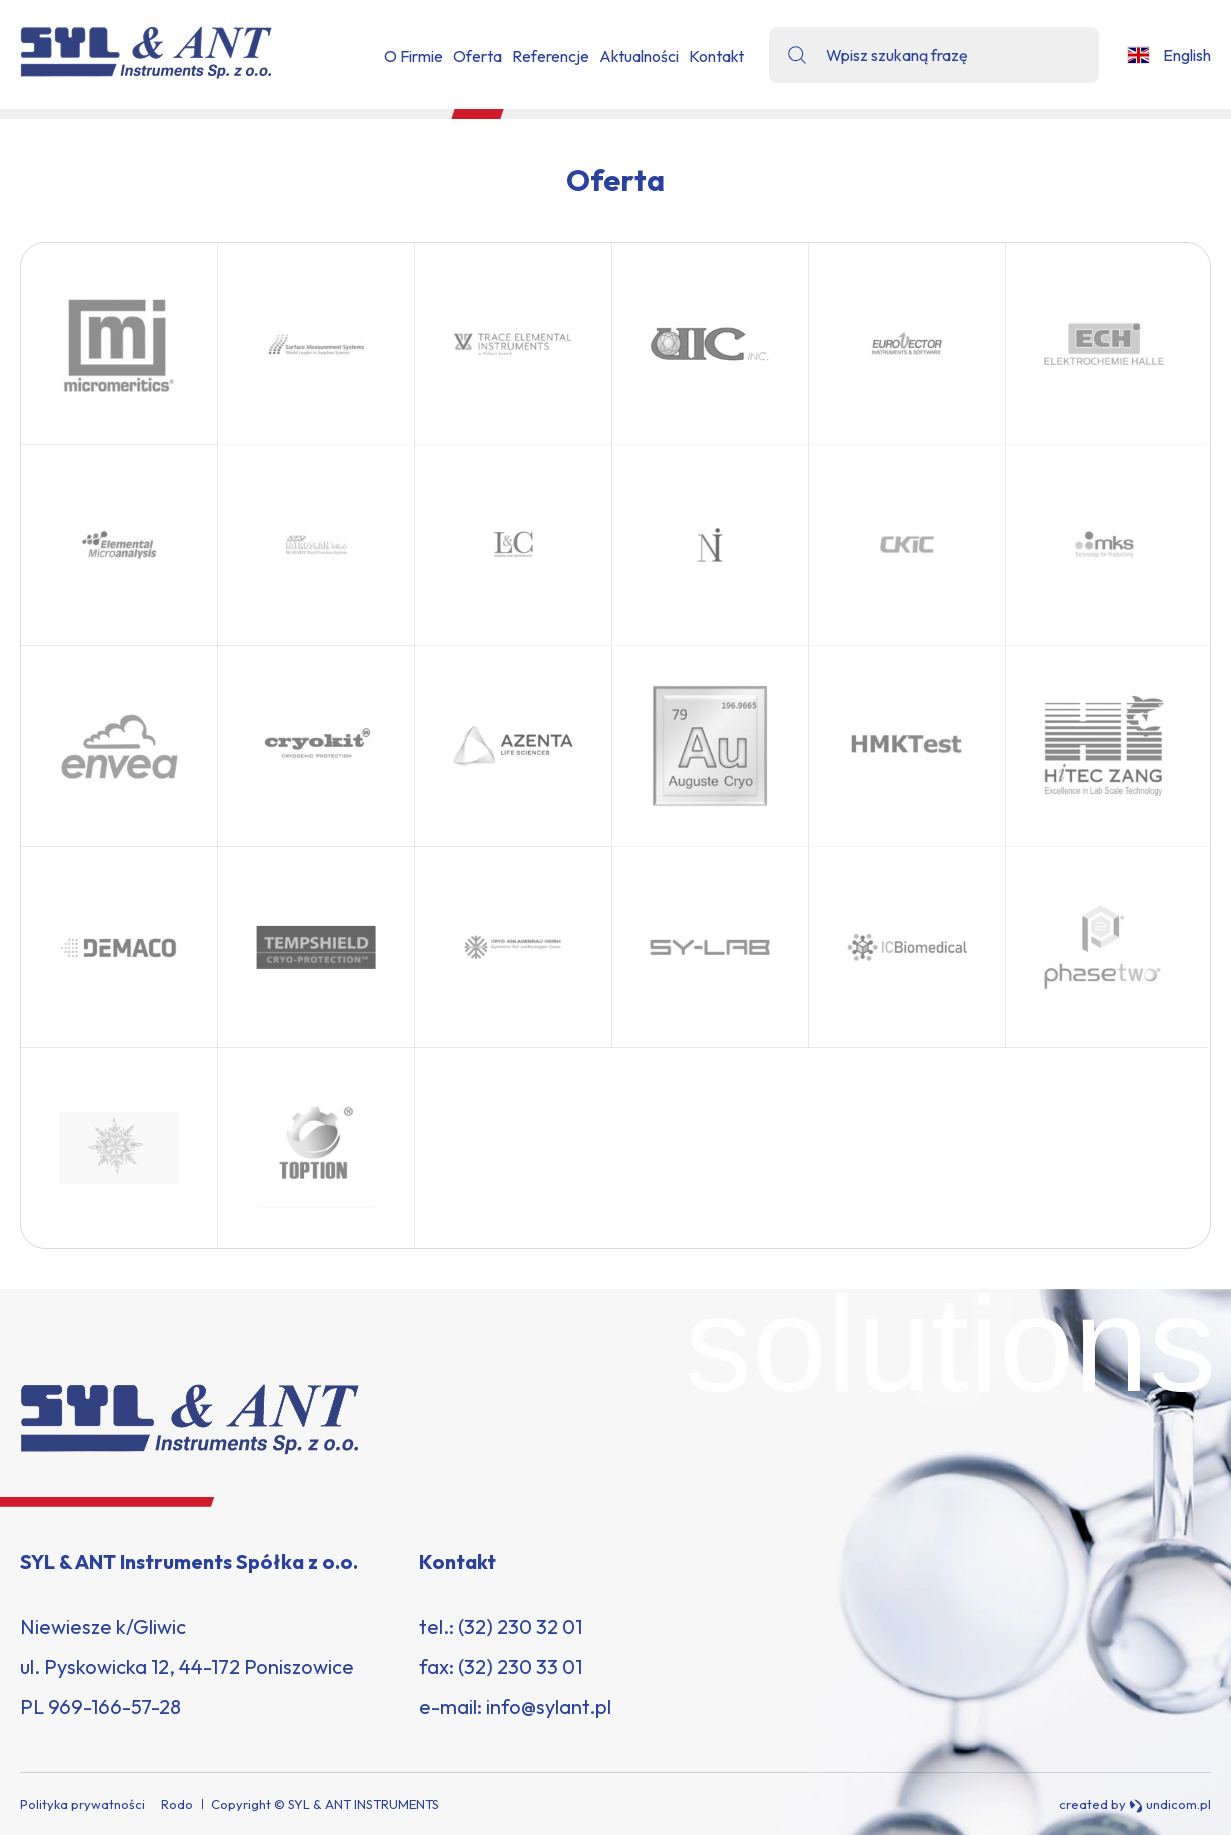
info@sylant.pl (548, 1706)
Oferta (477, 56)
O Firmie (413, 56)
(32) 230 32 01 (520, 1626)
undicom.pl (1170, 1804)
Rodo (177, 1804)
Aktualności (639, 56)
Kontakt (716, 56)
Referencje (550, 56)
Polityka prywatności (82, 1804)
